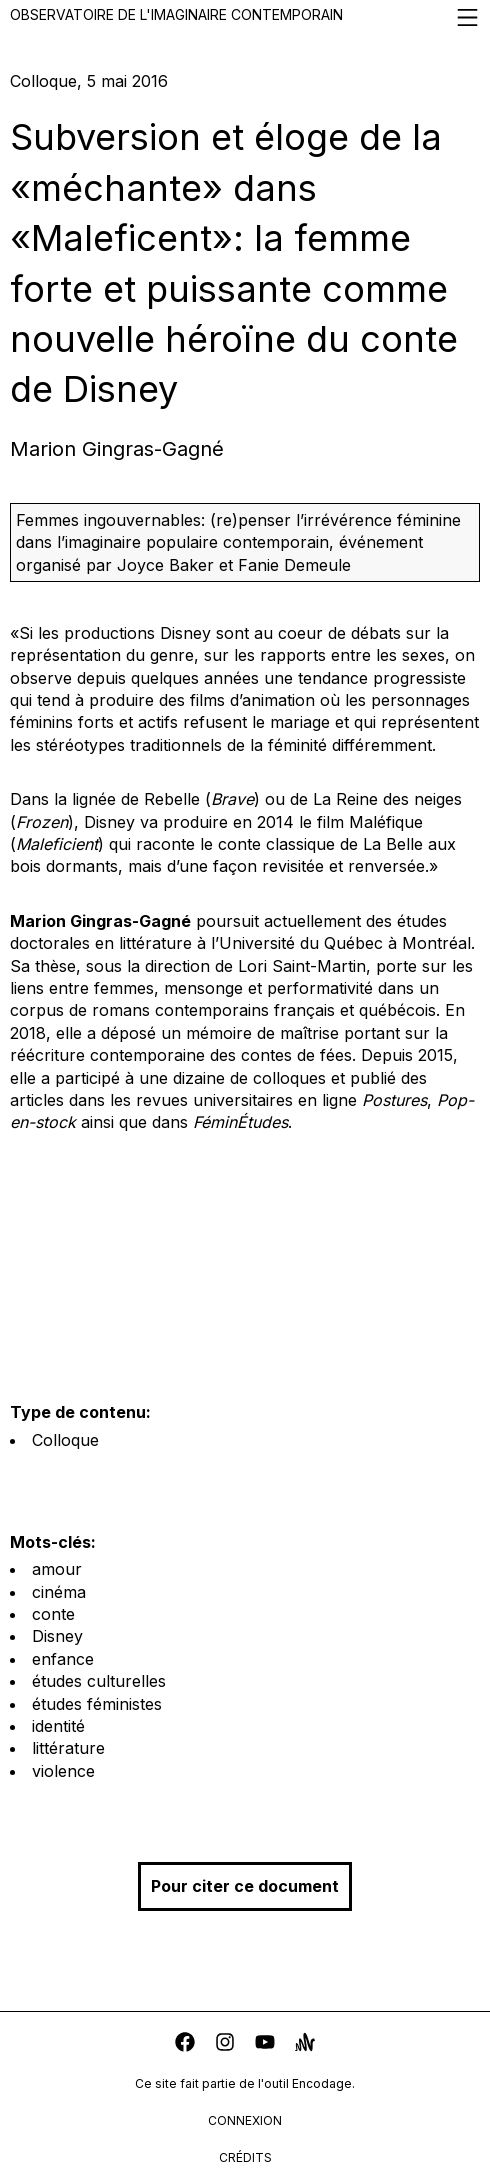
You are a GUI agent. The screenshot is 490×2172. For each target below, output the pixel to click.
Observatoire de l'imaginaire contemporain (245, 17)
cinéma (59, 1592)
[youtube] (265, 2044)
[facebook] (185, 2044)
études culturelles (99, 1681)
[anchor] (305, 2044)
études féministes (97, 1704)
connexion (245, 2120)
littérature (68, 1748)
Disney (57, 1636)
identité (58, 1726)
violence (63, 1771)
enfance (63, 1659)
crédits (245, 2157)
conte (53, 1614)
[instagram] (225, 2044)
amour (57, 1569)
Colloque (65, 1440)
